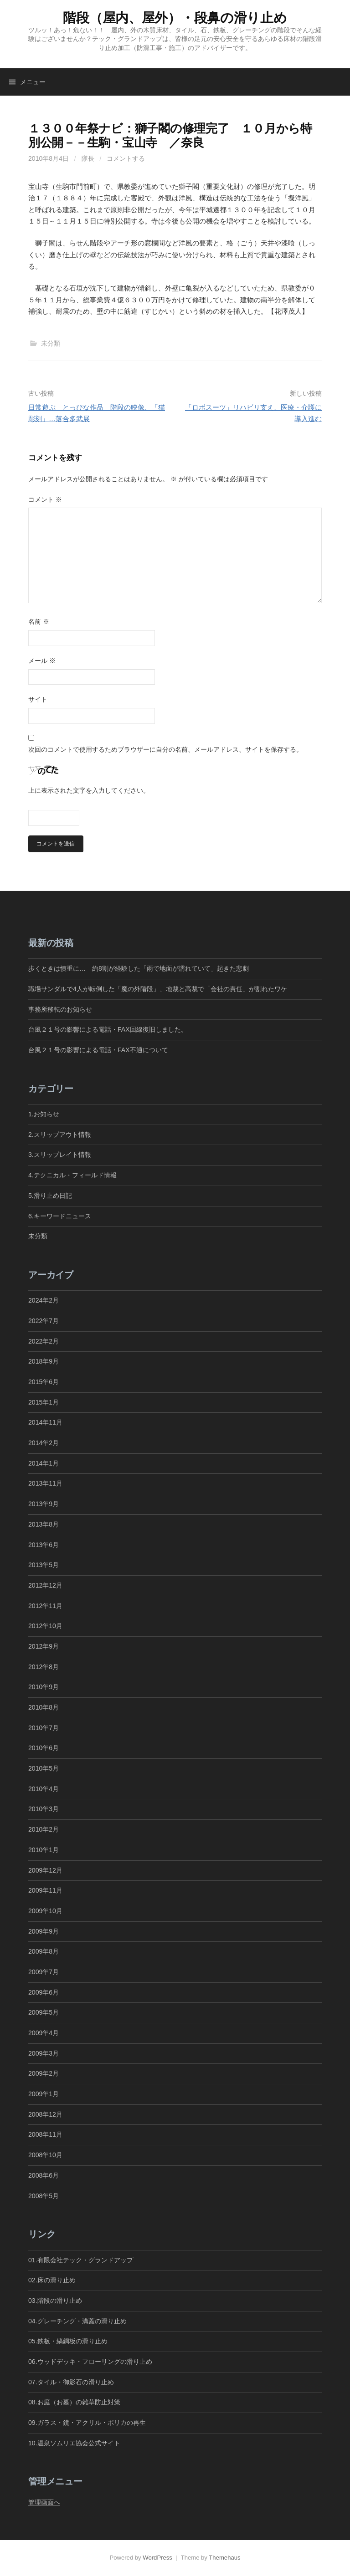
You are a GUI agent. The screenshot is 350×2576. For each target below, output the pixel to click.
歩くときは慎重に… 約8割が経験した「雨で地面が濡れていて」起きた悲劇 (138, 968)
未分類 (50, 343)
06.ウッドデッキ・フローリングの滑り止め (90, 2361)
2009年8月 (43, 1951)
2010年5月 (43, 1768)
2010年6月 (43, 1747)
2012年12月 (45, 1585)
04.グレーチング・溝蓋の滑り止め (77, 2321)
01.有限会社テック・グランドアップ (80, 2260)
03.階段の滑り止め (58, 2300)
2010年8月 (43, 1707)
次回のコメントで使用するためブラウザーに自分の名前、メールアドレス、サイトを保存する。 (165, 749)
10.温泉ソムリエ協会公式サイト (74, 2443)
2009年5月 (43, 2012)
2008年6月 (43, 2175)
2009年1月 (43, 2093)
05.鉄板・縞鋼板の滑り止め (68, 2341)
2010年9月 (43, 1686)
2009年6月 (43, 1992)
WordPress (157, 2557)
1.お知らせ (43, 1114)
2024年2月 (43, 1300)
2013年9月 (43, 1503)
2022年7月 (43, 1320)
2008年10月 (45, 2155)
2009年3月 (43, 2053)
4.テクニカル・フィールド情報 (72, 1175)
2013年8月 (43, 1524)
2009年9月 (43, 1931)
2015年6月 (43, 1381)
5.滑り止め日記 (50, 1195)
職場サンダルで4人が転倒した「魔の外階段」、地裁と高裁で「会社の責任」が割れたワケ (157, 989)
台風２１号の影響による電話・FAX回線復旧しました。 (107, 1029)
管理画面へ (44, 2502)
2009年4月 (43, 2032)
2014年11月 (45, 1422)
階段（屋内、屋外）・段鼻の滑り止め (175, 17)
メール (42, 660)
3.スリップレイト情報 (59, 1154)
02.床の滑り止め (52, 2280)
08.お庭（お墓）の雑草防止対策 (74, 2402)
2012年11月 (45, 1605)
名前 (38, 621)
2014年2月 (43, 1442)
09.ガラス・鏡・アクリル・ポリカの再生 (87, 2422)
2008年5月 (43, 2195)
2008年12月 (45, 2114)
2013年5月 (43, 1564)
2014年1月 (43, 1463)
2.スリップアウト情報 (59, 1134)
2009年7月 (43, 1971)
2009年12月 (45, 1870)
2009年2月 (43, 2073)
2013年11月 (45, 1483)
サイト (37, 699)
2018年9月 (43, 1361)
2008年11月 (45, 2134)
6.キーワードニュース (59, 1216)
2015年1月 (43, 1402)
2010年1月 (43, 1849)
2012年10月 (45, 1625)
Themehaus (224, 2557)
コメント (45, 499)
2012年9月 (43, 1646)
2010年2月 (43, 1829)
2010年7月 (43, 1727)
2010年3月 (43, 1808)
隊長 (88, 158)
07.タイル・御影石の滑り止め (71, 2382)
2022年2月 (43, 1341)
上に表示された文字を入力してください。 (88, 790)
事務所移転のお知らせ (60, 1009)
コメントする (126, 158)
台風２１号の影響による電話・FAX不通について (98, 1050)
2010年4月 (43, 1788)
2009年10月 (45, 1910)
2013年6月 (43, 1544)
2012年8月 (43, 1666)
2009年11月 (45, 1890)
